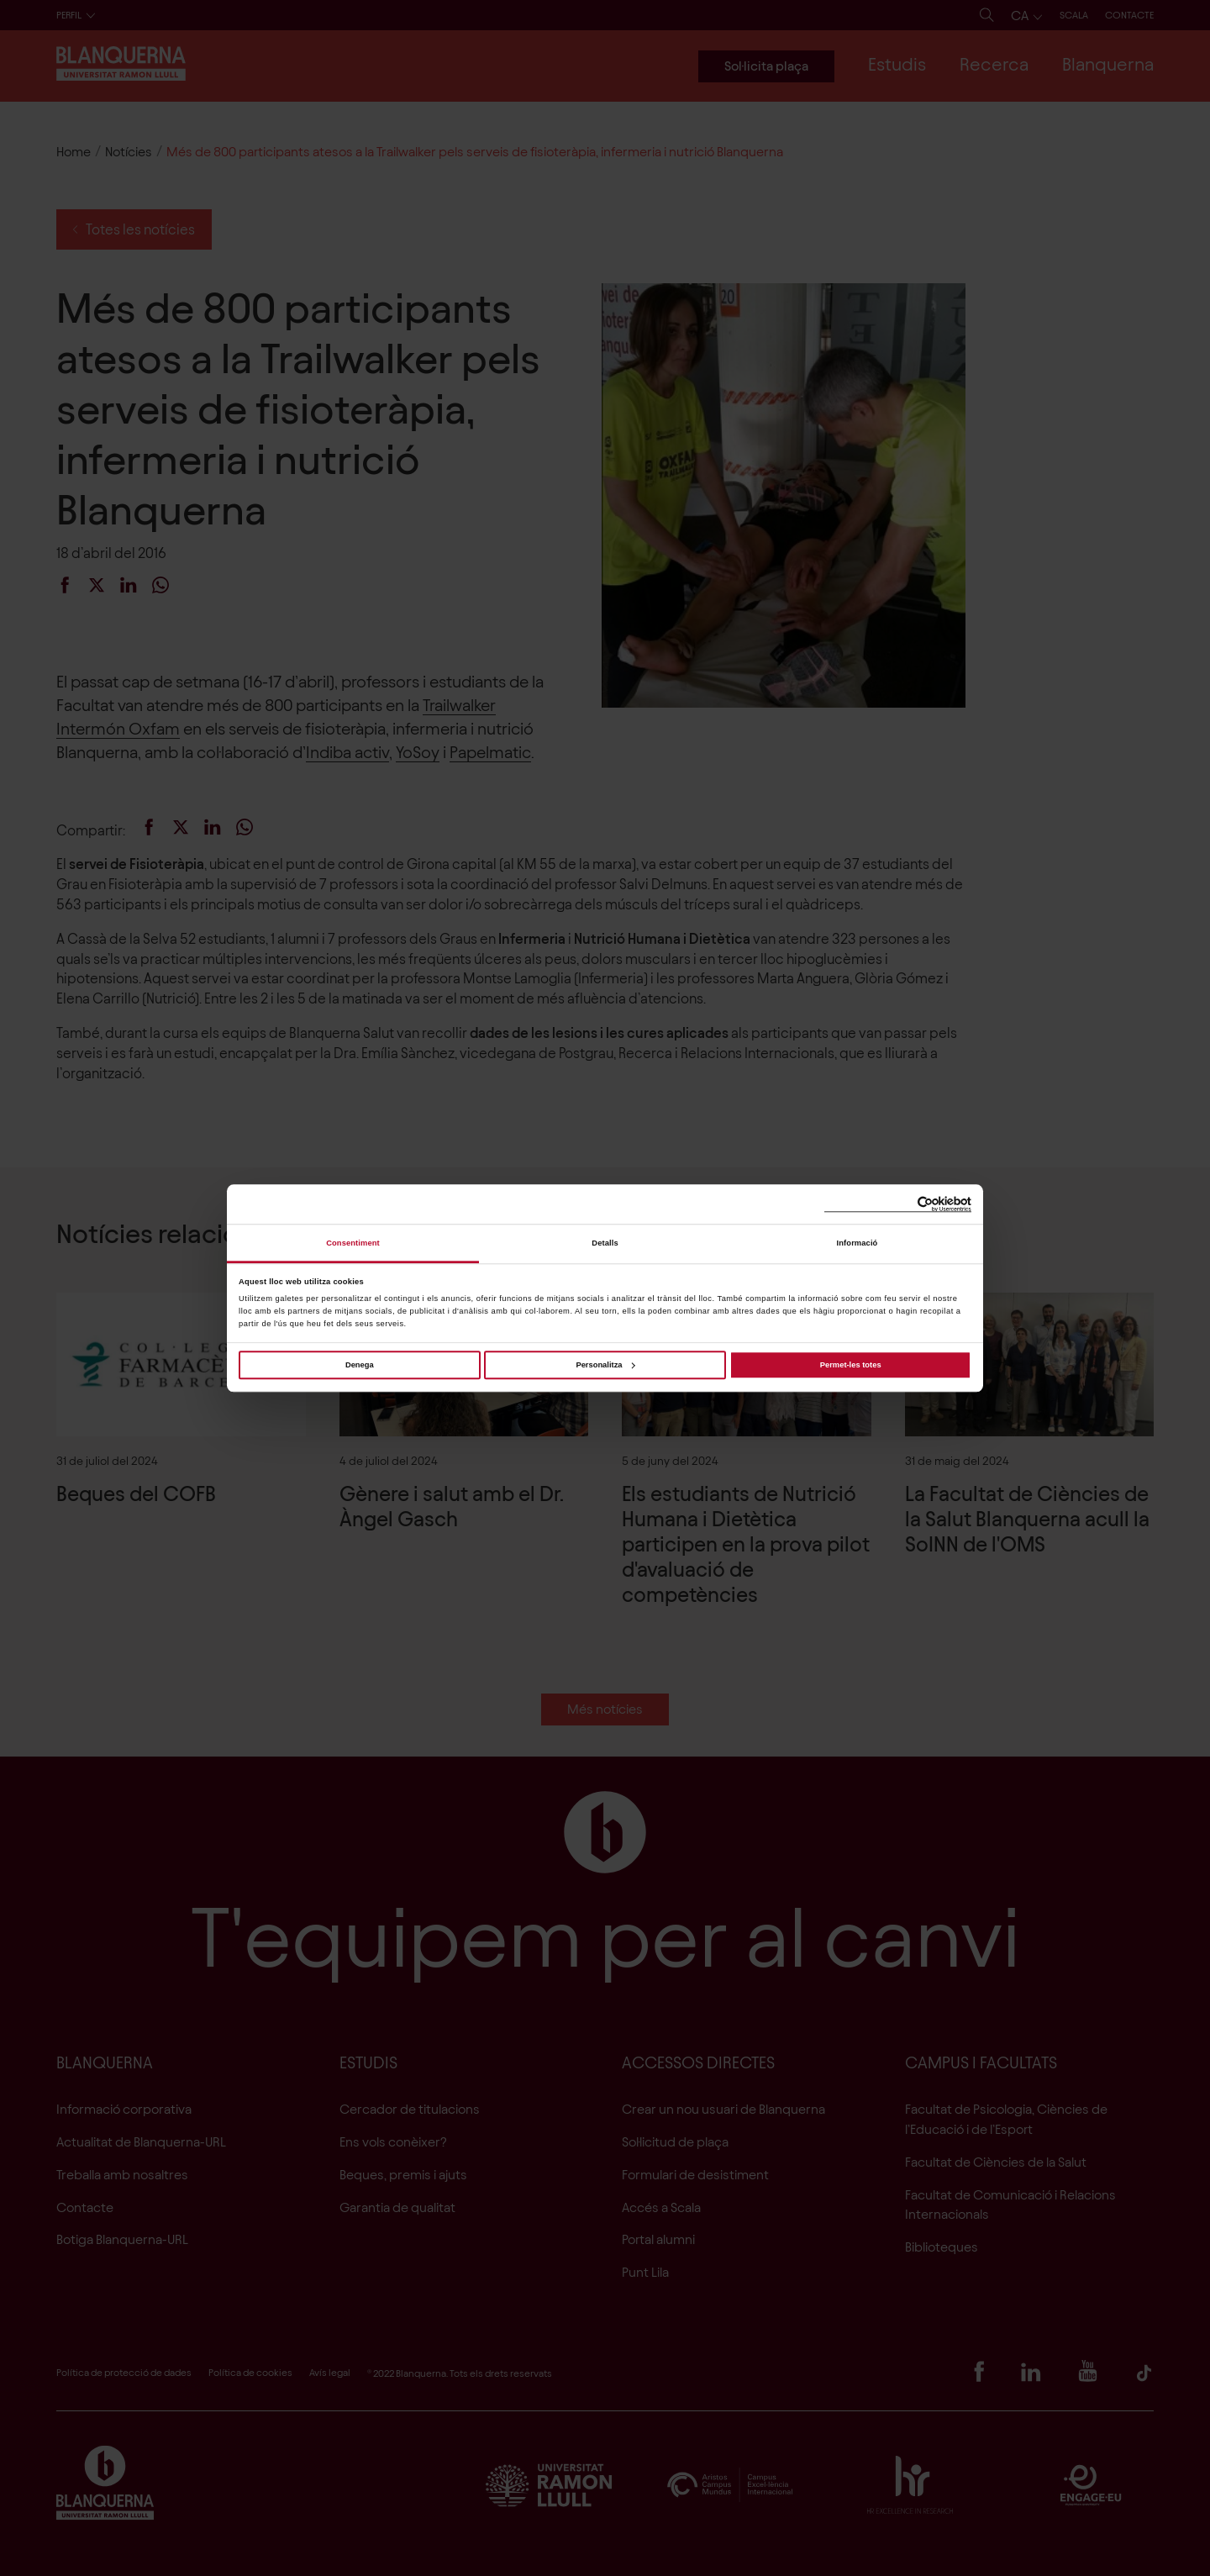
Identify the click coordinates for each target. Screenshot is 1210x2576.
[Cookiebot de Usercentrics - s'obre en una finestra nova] (897, 1204)
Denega (359, 1365)
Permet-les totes (850, 1365)
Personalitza (605, 1365)
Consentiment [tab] (353, 1243)
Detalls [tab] (605, 1243)
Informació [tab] (857, 1243)
